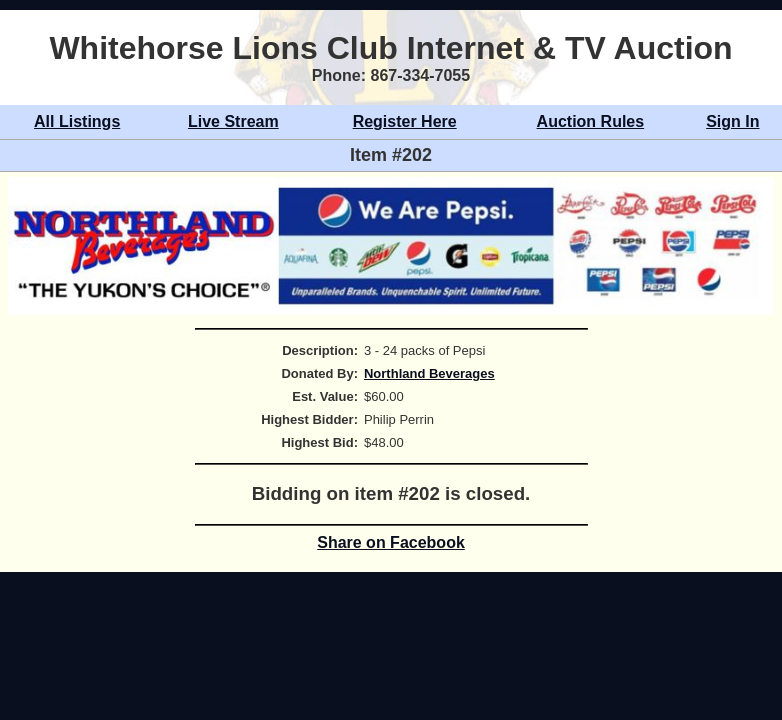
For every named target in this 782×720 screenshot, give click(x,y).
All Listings (77, 121)
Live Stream (233, 121)
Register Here (405, 121)
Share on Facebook (391, 542)
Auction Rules (591, 121)
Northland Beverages (429, 373)
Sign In (732, 121)
